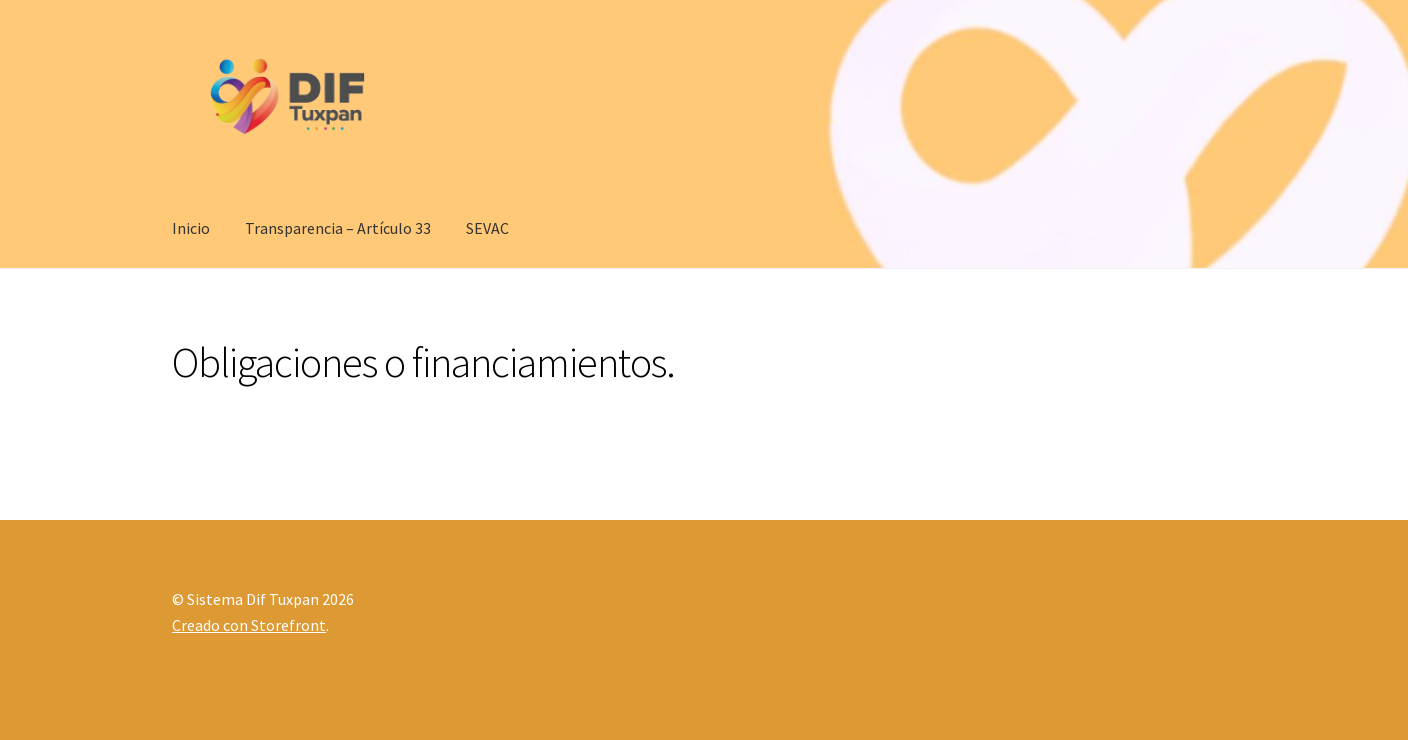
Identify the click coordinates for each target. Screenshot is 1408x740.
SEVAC (487, 228)
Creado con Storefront (249, 625)
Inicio (191, 228)
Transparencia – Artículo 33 (338, 228)
